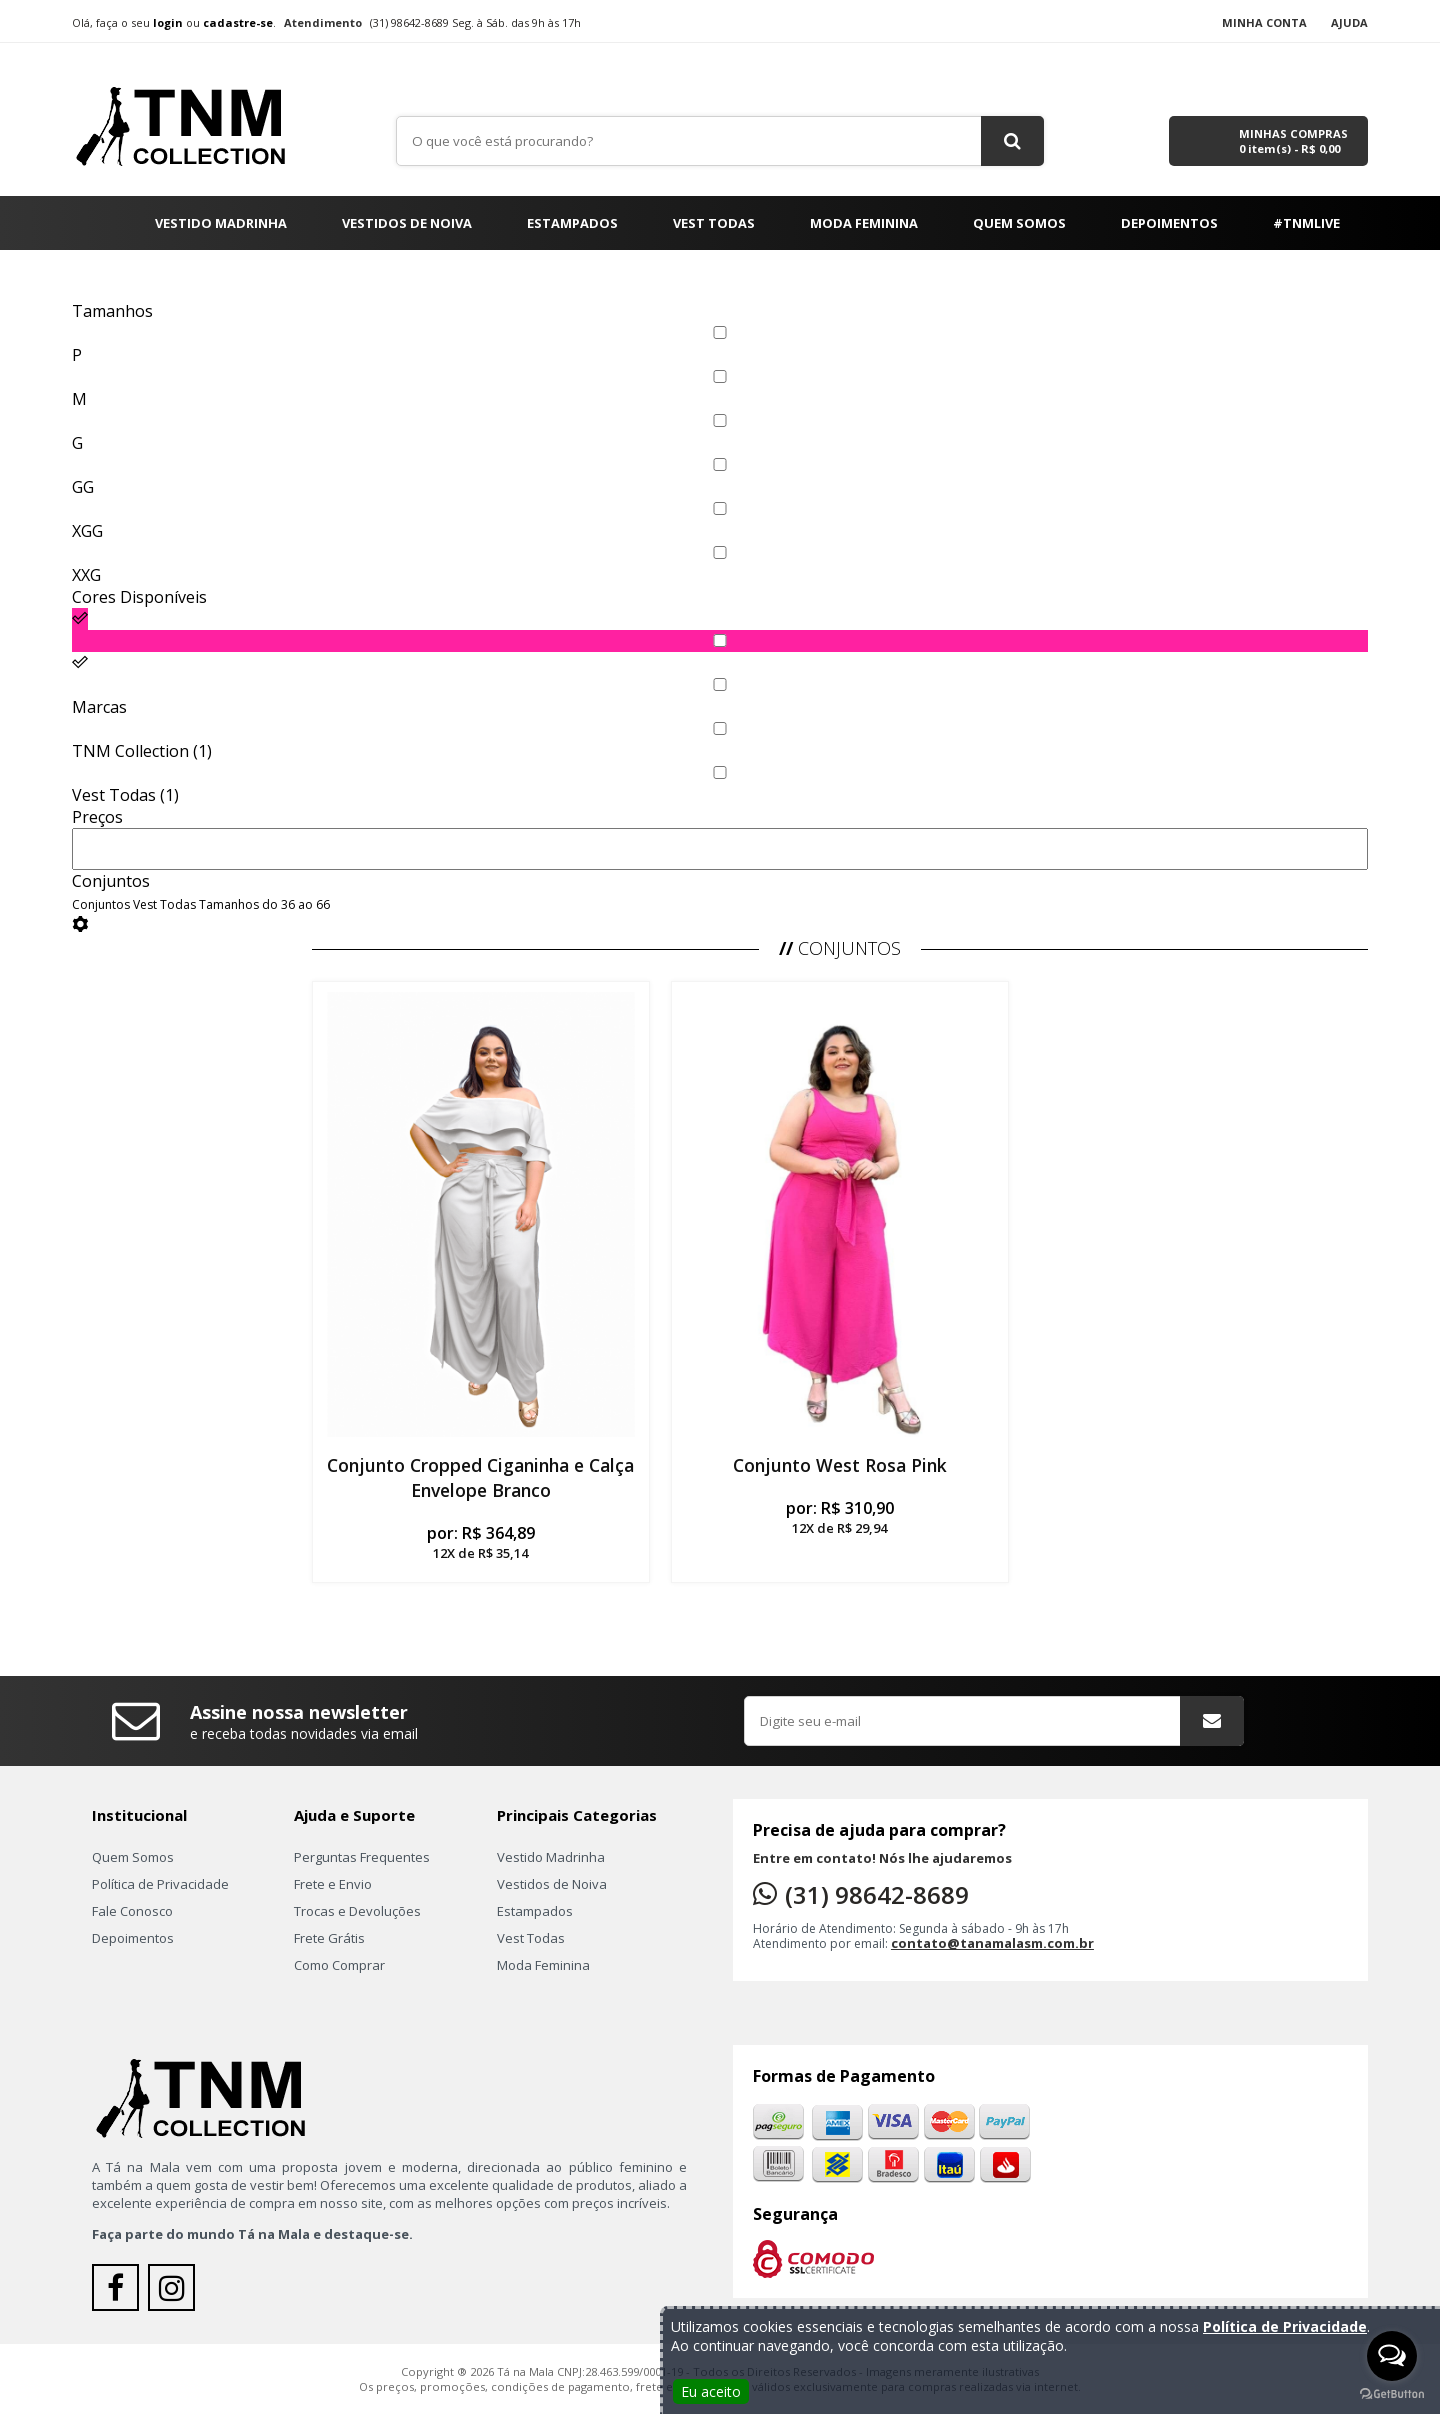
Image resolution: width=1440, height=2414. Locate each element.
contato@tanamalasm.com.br (992, 1943)
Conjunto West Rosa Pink (840, 1465)
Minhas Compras (1293, 141)
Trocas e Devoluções (357, 1911)
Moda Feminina (864, 223)
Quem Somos (1019, 223)
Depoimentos (1169, 223)
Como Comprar (339, 1965)
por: (481, 1542)
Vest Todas (714, 223)
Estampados (572, 223)
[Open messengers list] (1392, 2356)
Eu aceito (711, 2391)
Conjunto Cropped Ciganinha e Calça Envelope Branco (480, 1477)
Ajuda (1349, 22)
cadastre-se (238, 22)
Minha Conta (1264, 22)
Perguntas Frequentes (362, 1857)
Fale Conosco (132, 1911)
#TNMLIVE (1306, 223)
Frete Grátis (329, 1938)
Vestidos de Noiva (407, 223)
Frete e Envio (333, 1884)
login (168, 22)
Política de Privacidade (160, 1884)
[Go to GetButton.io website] (1392, 2394)
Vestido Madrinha (221, 223)
